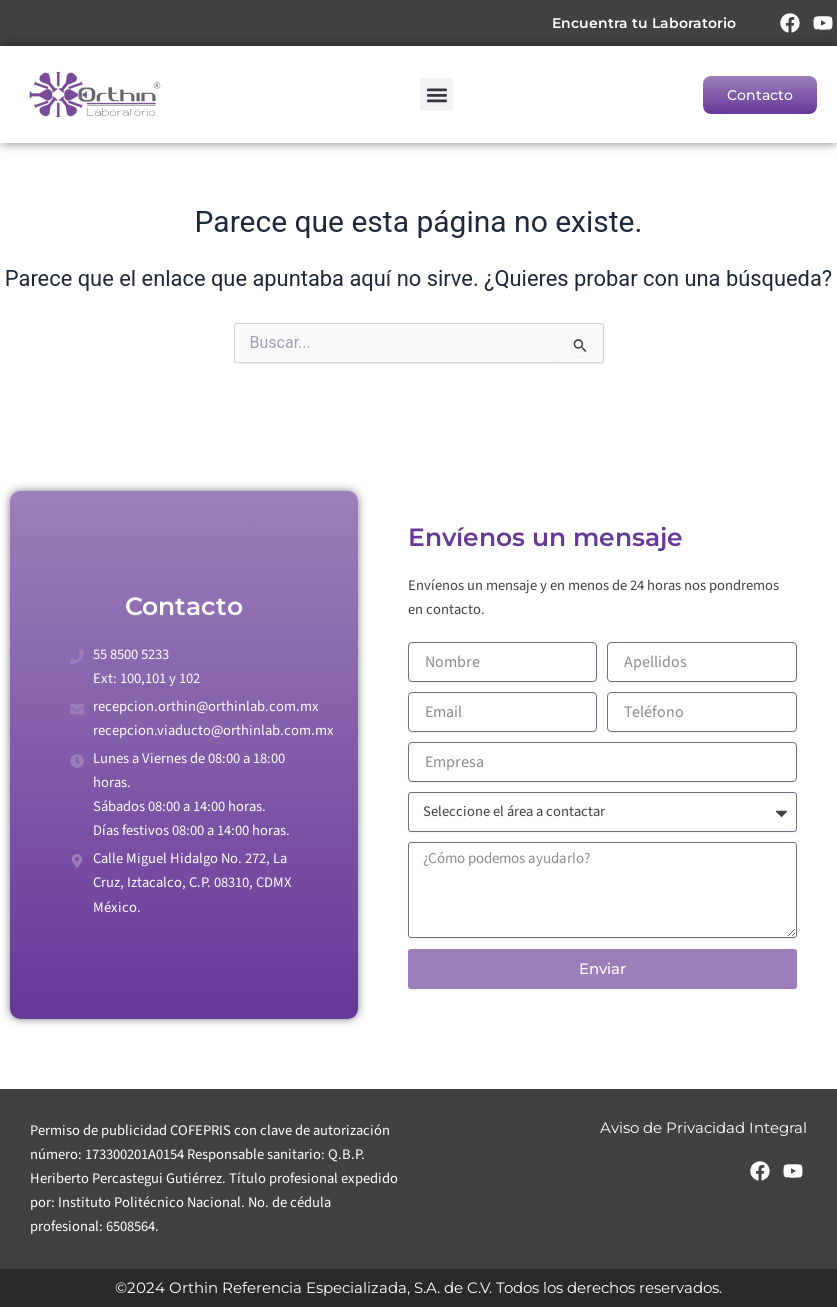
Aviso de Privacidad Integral (703, 1128)
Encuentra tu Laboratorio (644, 23)
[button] (436, 94)
